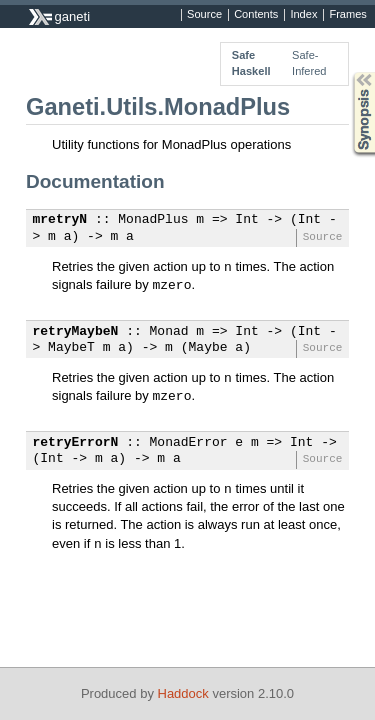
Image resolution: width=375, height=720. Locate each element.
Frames (347, 15)
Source (204, 15)
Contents (256, 15)
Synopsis (348, 72)
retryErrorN (76, 443)
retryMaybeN (76, 332)
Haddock (183, 693)
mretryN (60, 220)
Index (303, 15)
